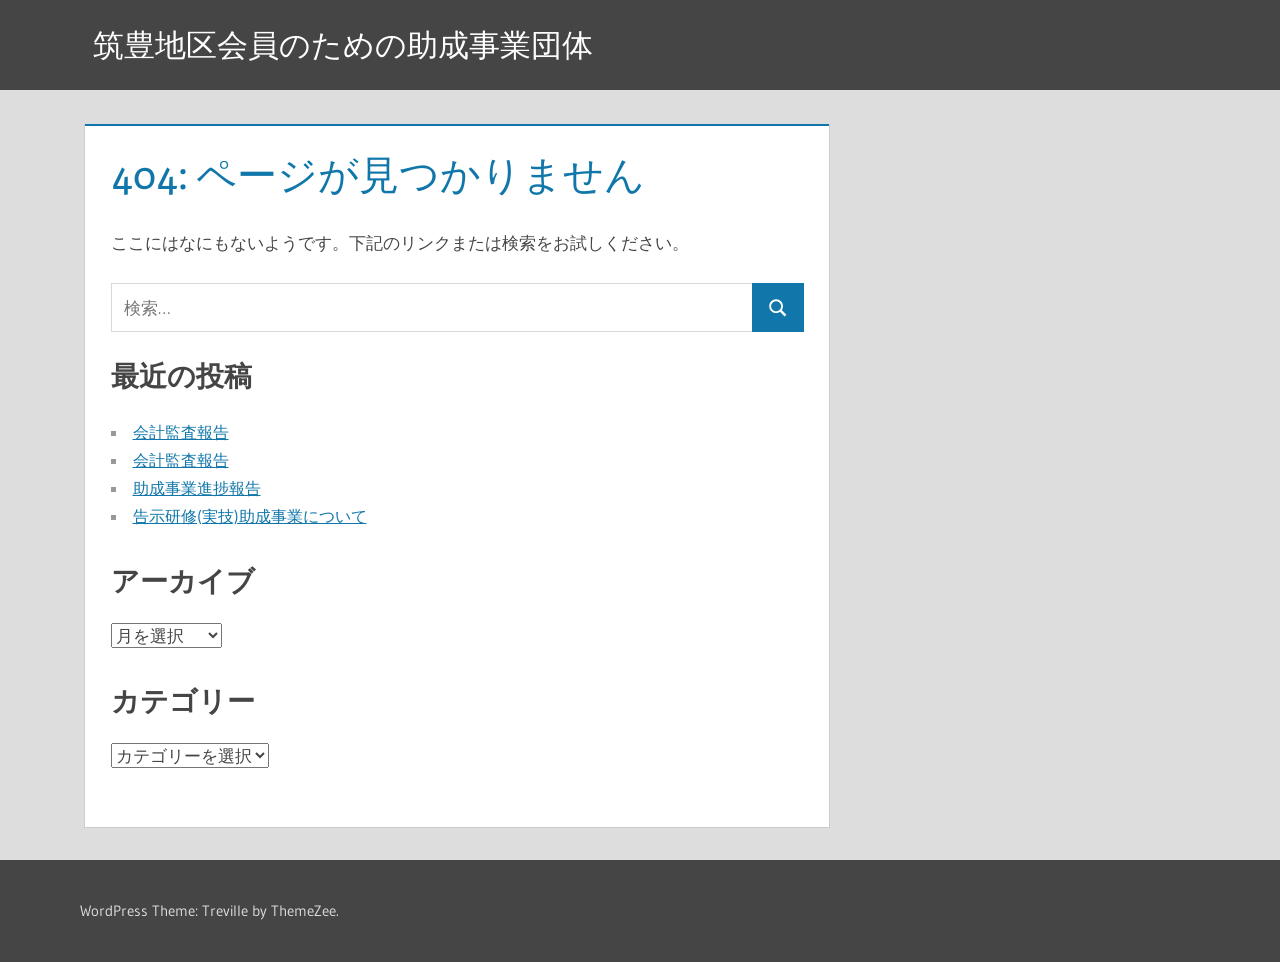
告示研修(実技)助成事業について (250, 516)
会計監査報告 (181, 432)
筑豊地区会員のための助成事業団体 (351, 44)
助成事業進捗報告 (197, 488)
